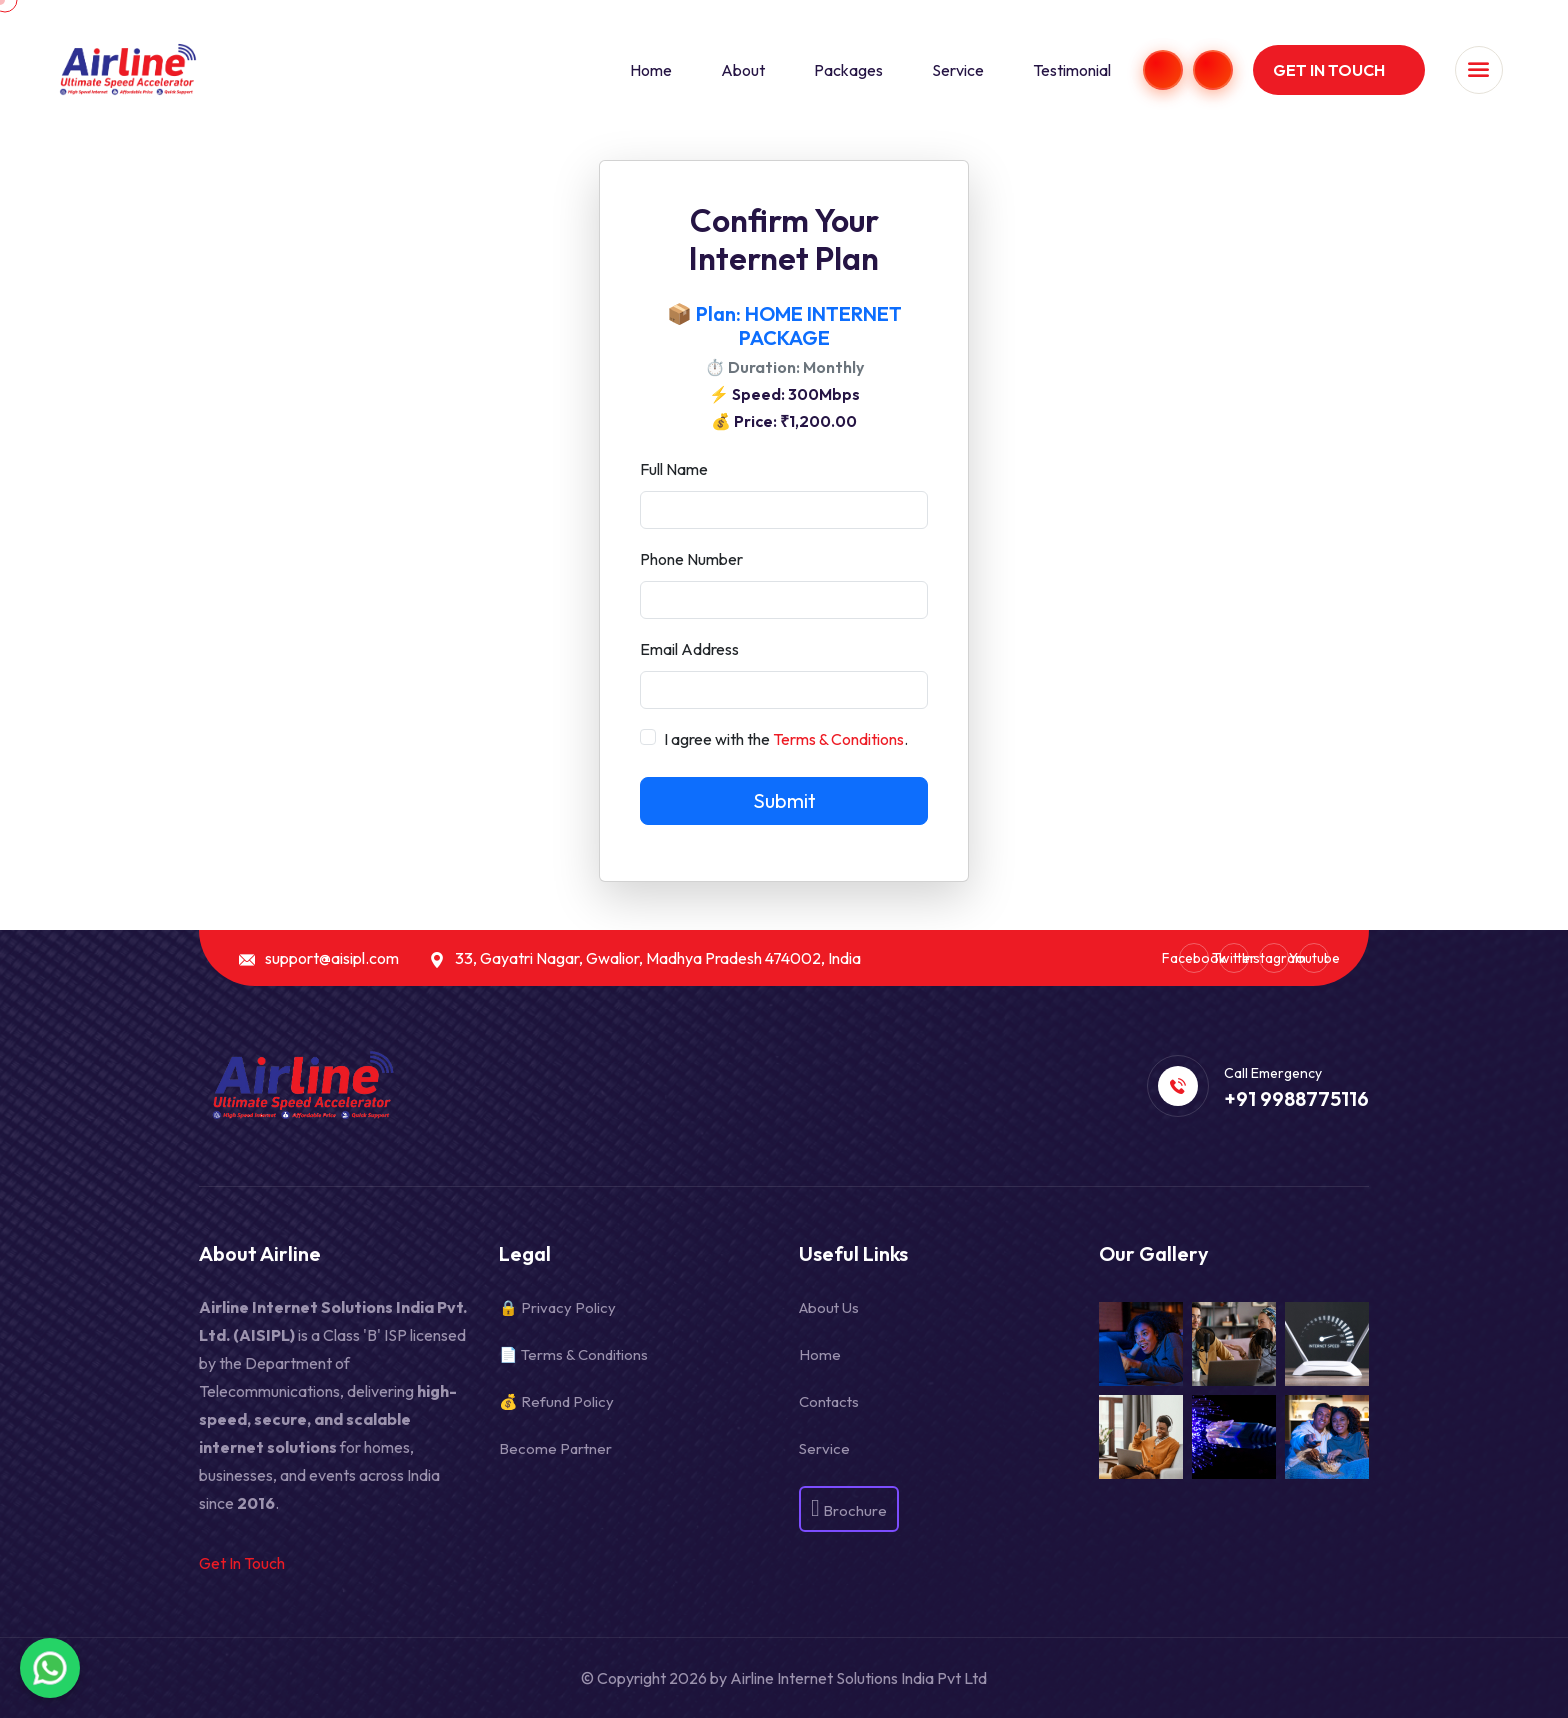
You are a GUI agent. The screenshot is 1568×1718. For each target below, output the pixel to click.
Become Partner (555, 1448)
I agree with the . (786, 739)
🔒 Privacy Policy (557, 1307)
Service (958, 70)
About (743, 70)
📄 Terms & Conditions (573, 1354)
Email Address (689, 649)
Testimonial (1072, 70)
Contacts (829, 1401)
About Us (829, 1307)
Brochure (849, 1507)
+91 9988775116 (1296, 1099)
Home (651, 70)
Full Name (674, 469)
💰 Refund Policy (556, 1401)
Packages (848, 70)
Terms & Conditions (838, 739)
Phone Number (691, 559)
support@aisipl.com (332, 958)
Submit (784, 800)
